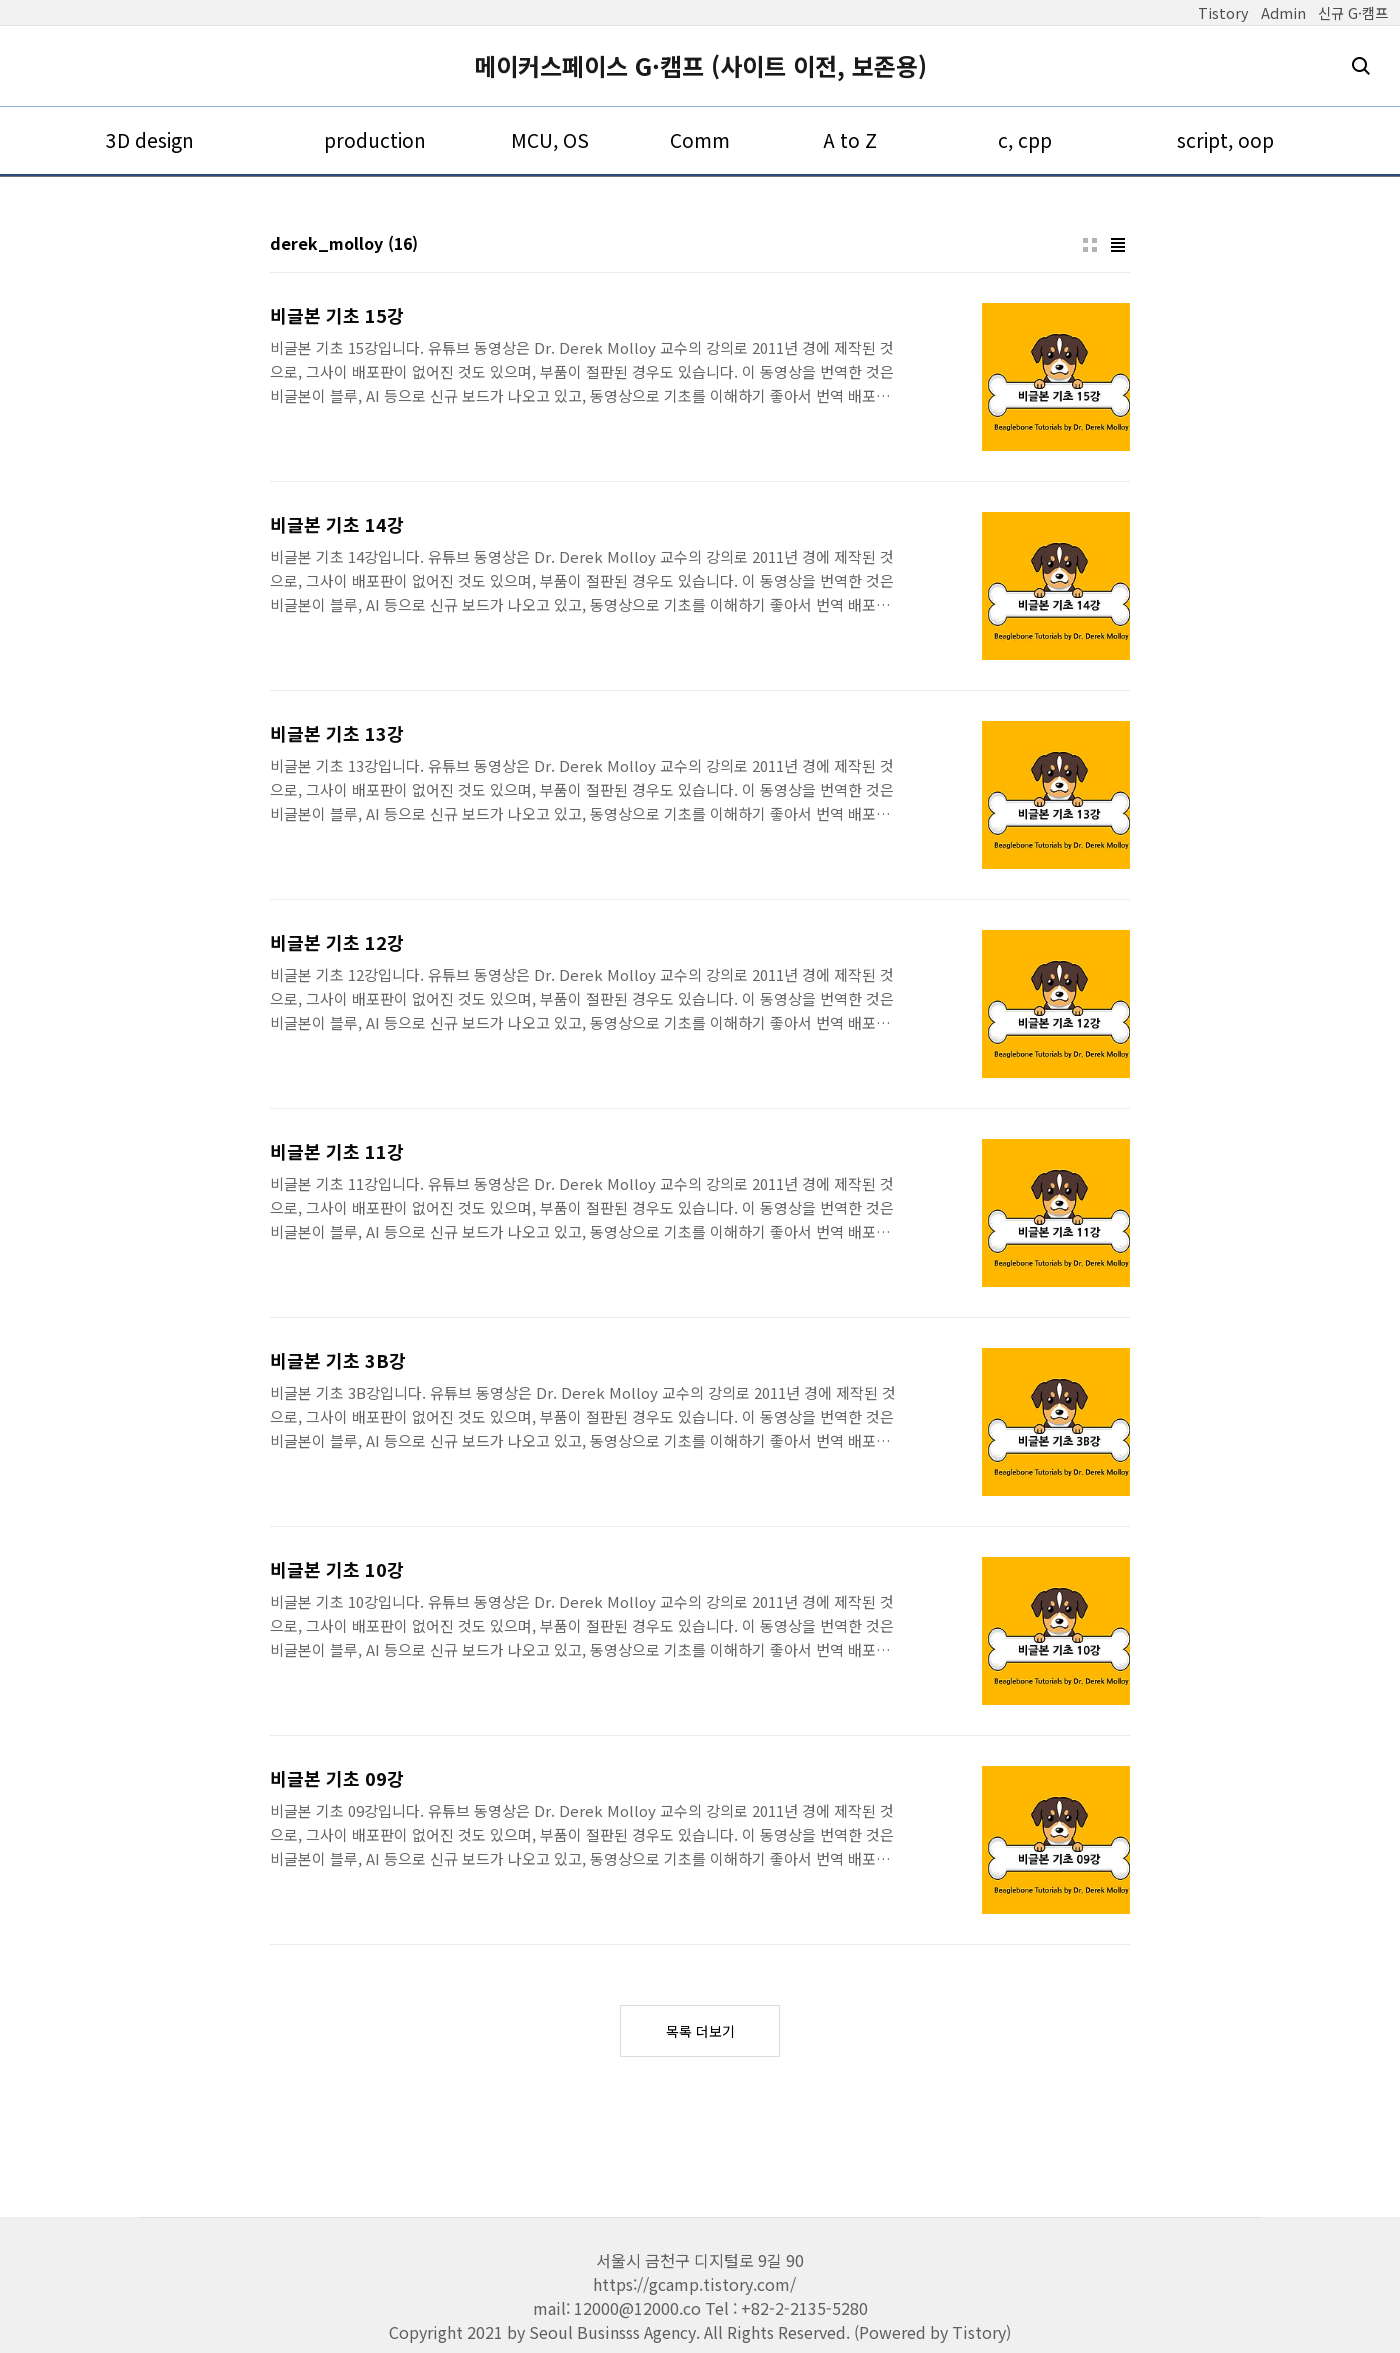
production (375, 140)
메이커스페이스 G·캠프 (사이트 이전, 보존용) (700, 66)
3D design (150, 140)
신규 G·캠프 (1353, 12)
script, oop (1225, 140)
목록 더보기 (700, 2031)
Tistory (1223, 12)
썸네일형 (1090, 245)
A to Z (850, 140)
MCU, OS (550, 140)
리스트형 (1118, 245)
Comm (700, 140)
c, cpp (1025, 140)
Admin (1283, 12)
